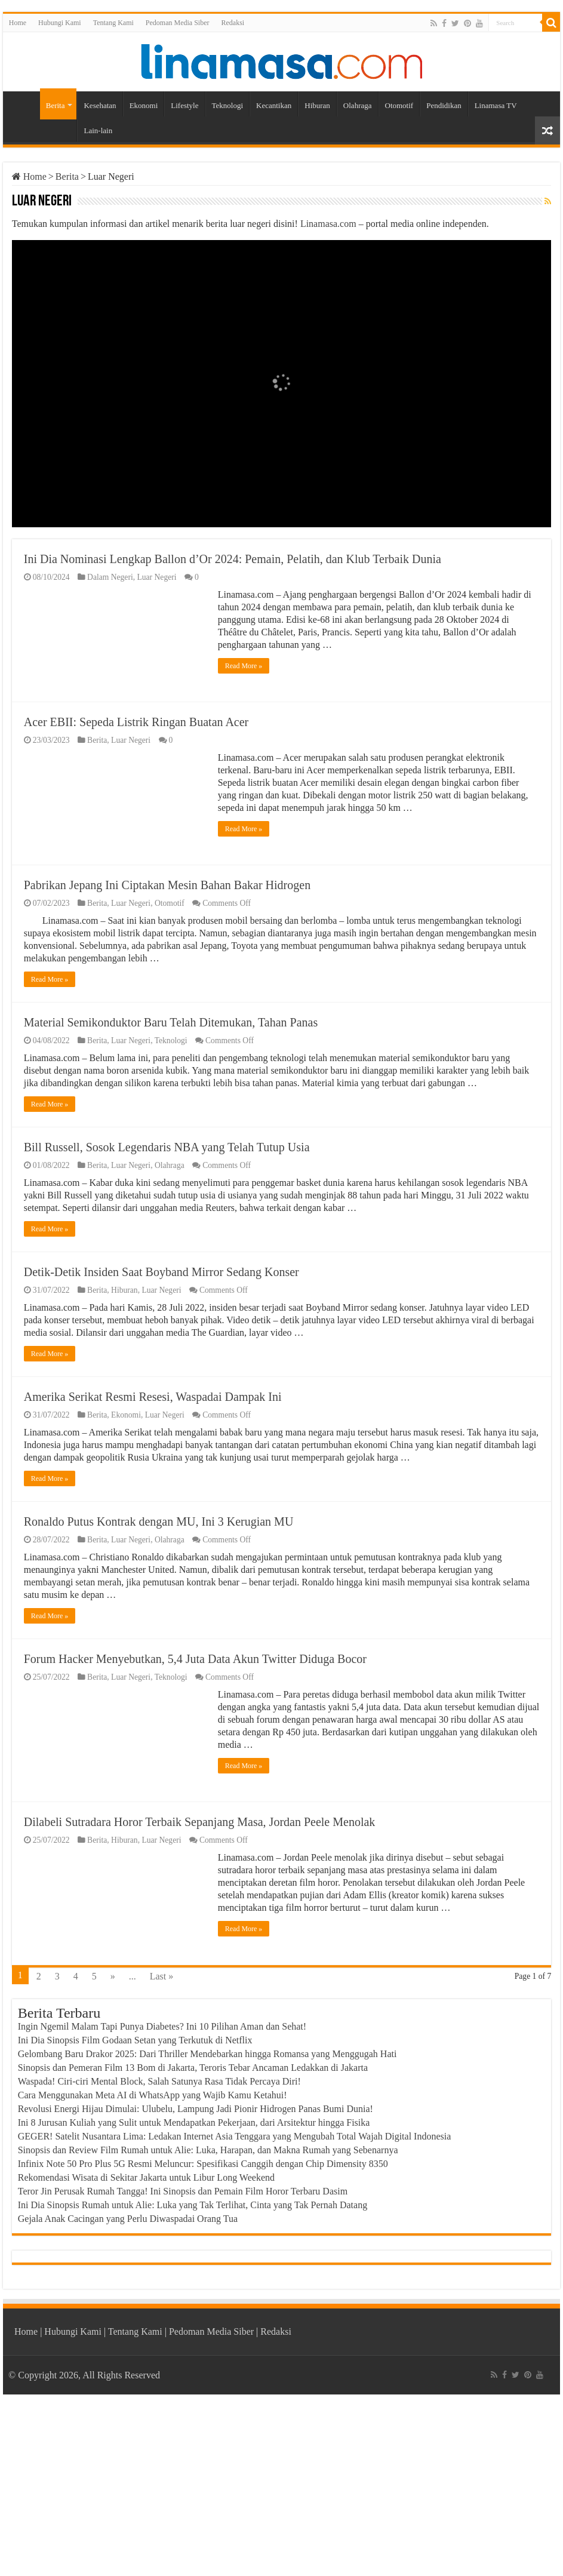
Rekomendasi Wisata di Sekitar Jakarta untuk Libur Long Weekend (146, 2340)
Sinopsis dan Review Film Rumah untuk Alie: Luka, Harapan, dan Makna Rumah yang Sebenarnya (208, 2312)
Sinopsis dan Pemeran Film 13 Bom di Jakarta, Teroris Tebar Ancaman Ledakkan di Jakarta (193, 2230)
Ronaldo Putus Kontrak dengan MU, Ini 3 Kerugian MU (159, 1661)
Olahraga (357, 105)
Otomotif (399, 105)
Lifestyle (184, 105)
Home (17, 23)
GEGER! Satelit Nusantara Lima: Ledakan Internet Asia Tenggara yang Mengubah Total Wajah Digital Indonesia (234, 2299)
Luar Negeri (156, 577)
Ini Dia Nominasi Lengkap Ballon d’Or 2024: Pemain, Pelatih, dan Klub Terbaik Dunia (232, 558)
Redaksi (233, 23)
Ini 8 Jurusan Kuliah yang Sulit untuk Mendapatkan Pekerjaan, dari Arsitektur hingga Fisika (194, 2285)
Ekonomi (144, 105)
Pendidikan (444, 105)
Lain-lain (98, 130)
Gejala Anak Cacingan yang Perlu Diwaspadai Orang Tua (128, 2381)
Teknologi (228, 105)
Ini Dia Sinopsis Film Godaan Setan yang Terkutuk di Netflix (135, 2202)
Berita (55, 105)
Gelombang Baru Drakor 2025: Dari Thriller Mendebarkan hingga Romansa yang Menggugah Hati (207, 2216)
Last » (162, 2139)
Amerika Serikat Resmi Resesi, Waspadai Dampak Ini (153, 1501)
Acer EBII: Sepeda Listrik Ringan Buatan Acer (136, 721)
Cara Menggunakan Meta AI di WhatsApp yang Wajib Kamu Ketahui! (152, 2257)
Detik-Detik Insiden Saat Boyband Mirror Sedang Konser (161, 1341)
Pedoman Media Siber (178, 23)
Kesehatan (100, 105)
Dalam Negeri (110, 577)
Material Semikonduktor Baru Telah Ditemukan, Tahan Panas (171, 1022)
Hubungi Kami (59, 23)
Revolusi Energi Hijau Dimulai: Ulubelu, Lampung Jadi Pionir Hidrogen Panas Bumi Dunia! (195, 2271)
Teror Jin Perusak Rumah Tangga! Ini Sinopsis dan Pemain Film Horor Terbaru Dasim (182, 2353)
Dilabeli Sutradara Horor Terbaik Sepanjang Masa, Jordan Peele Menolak (200, 1984)
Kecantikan (273, 105)
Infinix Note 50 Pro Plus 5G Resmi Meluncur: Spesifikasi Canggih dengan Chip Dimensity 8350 (203, 2326)
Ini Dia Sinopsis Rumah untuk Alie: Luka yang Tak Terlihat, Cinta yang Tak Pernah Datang (192, 2367)
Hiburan (317, 105)
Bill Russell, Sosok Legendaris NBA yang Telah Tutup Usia (167, 1182)
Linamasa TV (496, 105)
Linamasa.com (328, 224)
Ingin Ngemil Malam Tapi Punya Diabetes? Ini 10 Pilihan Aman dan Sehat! (162, 2189)
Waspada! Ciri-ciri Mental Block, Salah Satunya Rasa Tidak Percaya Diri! (159, 2244)
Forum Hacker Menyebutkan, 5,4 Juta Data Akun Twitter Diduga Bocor (195, 1821)
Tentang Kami (113, 23)
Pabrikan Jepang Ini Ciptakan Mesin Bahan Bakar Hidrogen (167, 885)
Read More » (244, 666)
